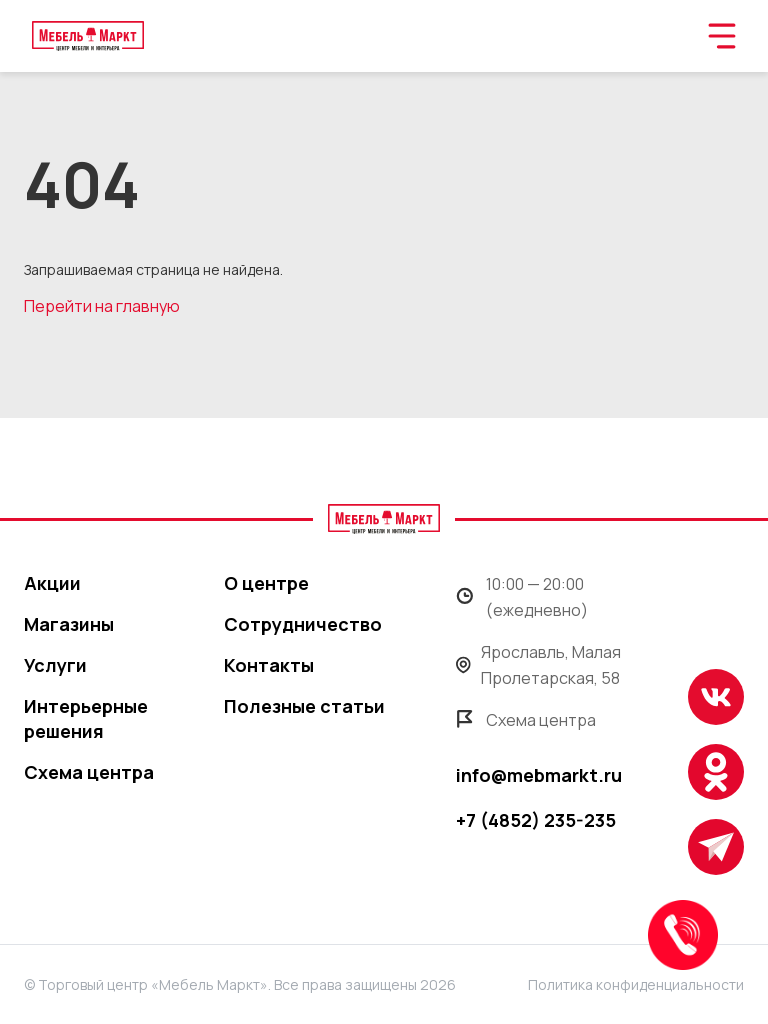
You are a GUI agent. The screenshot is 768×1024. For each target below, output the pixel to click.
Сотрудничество (303, 624)
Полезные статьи (304, 706)
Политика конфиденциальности (636, 984)
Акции (52, 583)
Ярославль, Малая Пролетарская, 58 (538, 665)
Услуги (55, 665)
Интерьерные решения (86, 718)
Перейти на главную (102, 306)
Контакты (269, 665)
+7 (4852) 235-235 (536, 820)
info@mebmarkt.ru (539, 775)
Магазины (69, 624)
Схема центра (89, 772)
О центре (266, 583)
